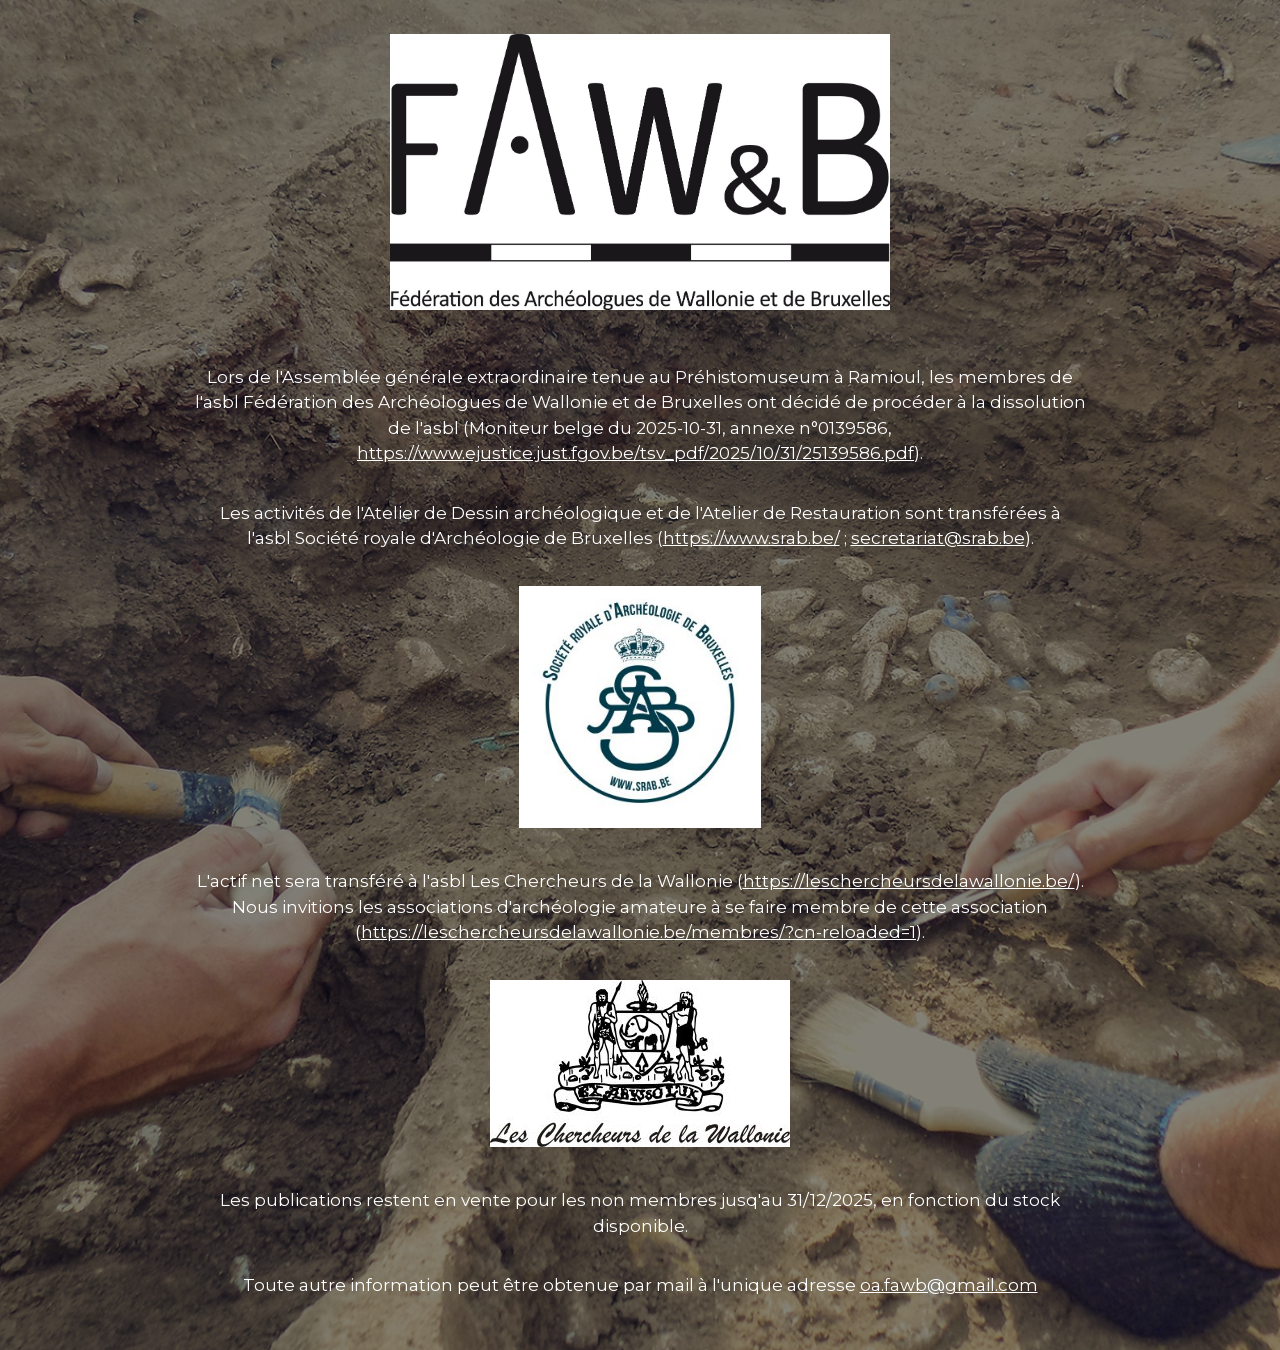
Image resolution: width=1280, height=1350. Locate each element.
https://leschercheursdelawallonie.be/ (909, 881)
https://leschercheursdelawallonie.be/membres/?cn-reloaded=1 (638, 932)
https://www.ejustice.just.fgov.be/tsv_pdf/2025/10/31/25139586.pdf (635, 453)
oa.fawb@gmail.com (949, 1285)
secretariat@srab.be (938, 538)
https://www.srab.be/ (751, 538)
